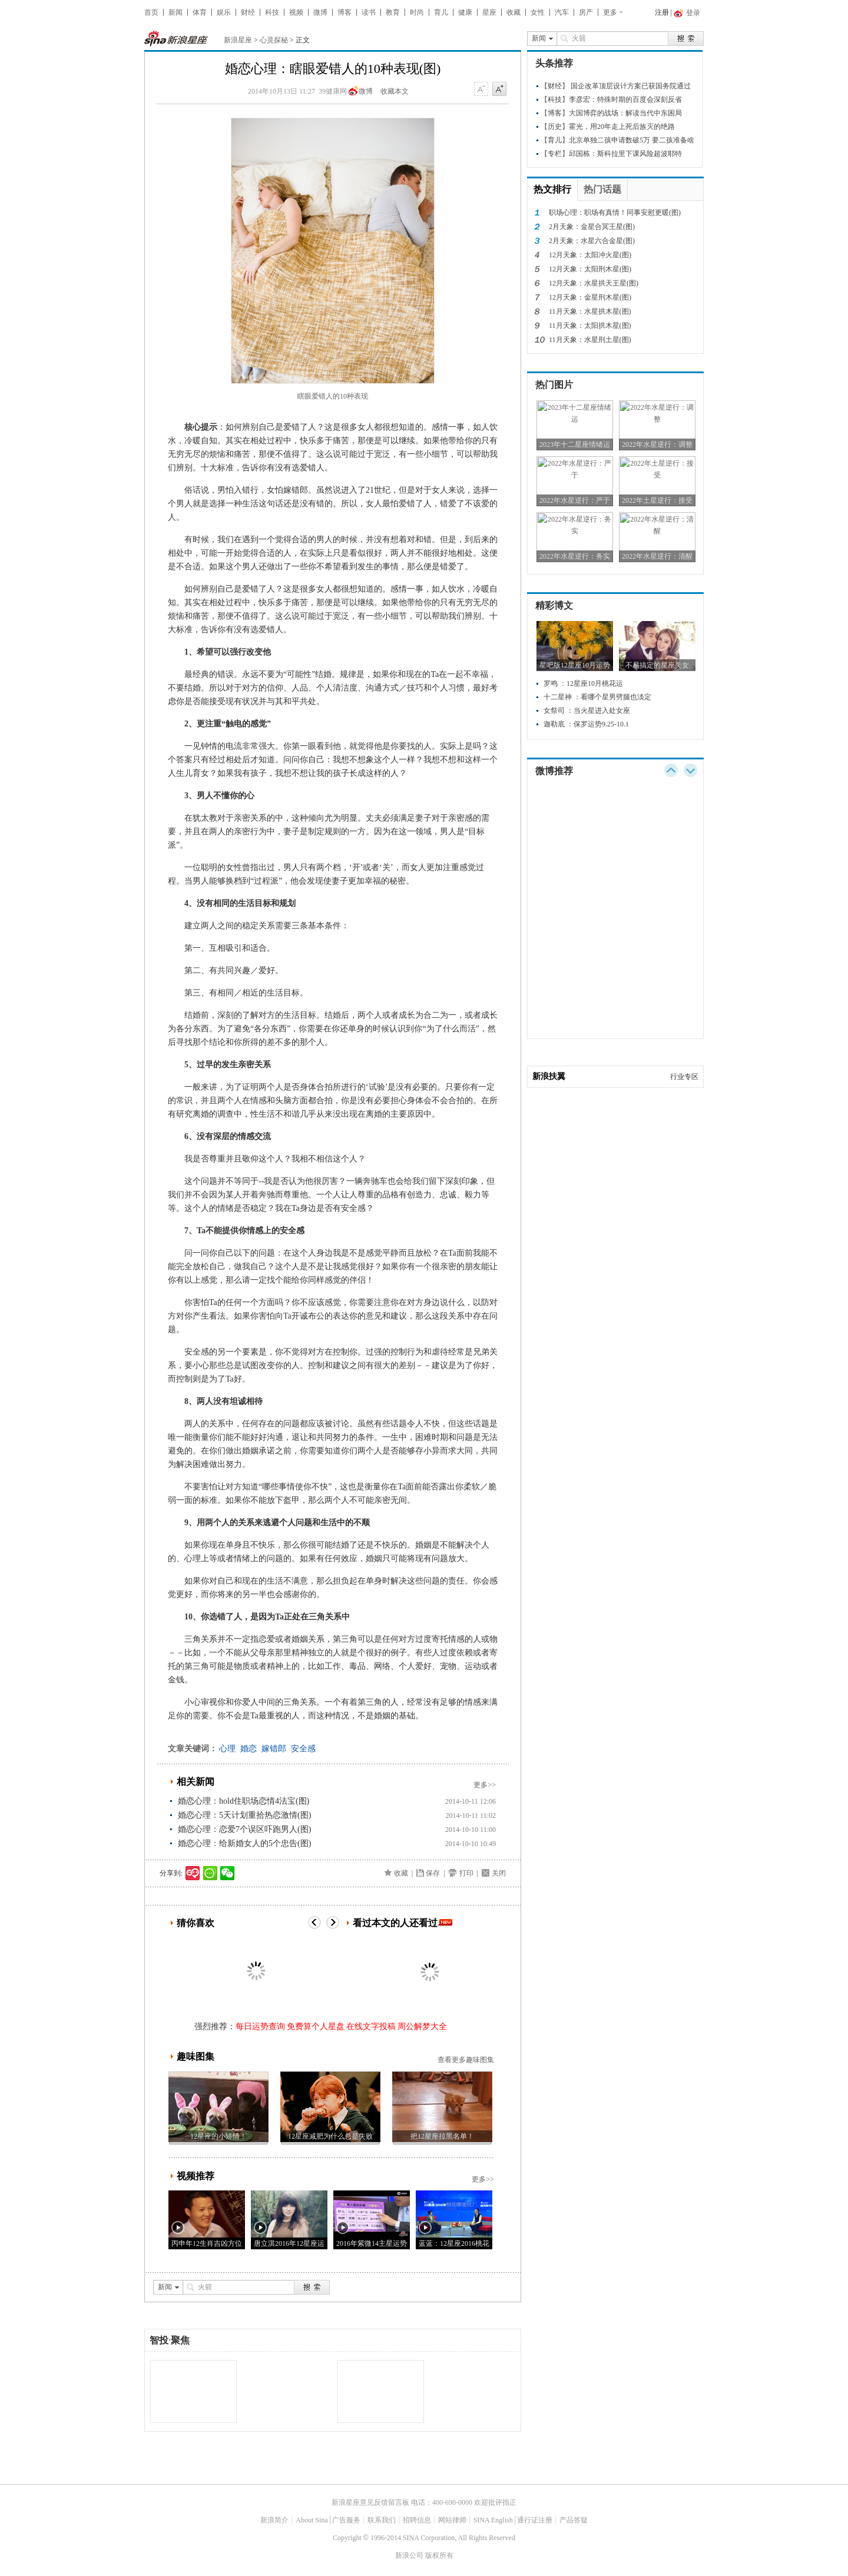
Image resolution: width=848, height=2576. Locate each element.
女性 (538, 12)
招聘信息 (417, 2520)
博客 (344, 12)
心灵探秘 (274, 40)
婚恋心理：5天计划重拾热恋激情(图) (244, 1815)
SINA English (493, 2520)
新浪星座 (238, 40)
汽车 (562, 12)
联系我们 (381, 2520)
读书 (369, 12)
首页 (151, 12)
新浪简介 (274, 2520)
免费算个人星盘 (315, 2026)
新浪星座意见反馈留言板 (370, 2502)
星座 (489, 12)
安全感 (303, 1748)
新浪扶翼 (548, 1076)
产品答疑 (573, 2520)
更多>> (484, 1785)
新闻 (175, 12)
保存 (433, 1873)
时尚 (417, 12)
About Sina (311, 2520)
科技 (272, 12)
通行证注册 (534, 2520)
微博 (320, 12)
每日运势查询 (260, 2026)
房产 (586, 12)
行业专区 (684, 1077)
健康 (465, 12)
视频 (296, 12)
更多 (610, 12)
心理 (227, 1748)
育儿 (441, 12)
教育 (393, 12)
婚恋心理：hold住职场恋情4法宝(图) (243, 1801)
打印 (466, 1873)
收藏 (513, 12)
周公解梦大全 (422, 2026)
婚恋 (248, 1748)
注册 (662, 12)
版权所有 (439, 2555)
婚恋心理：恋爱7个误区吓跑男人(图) (244, 1829)
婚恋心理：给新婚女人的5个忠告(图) (244, 1843)
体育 (200, 12)
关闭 (499, 1873)
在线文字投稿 (371, 2026)
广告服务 (346, 2520)
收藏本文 (394, 91)
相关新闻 (195, 1782)
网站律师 (452, 2520)
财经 (248, 12)
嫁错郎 (273, 1748)
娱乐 (224, 12)
